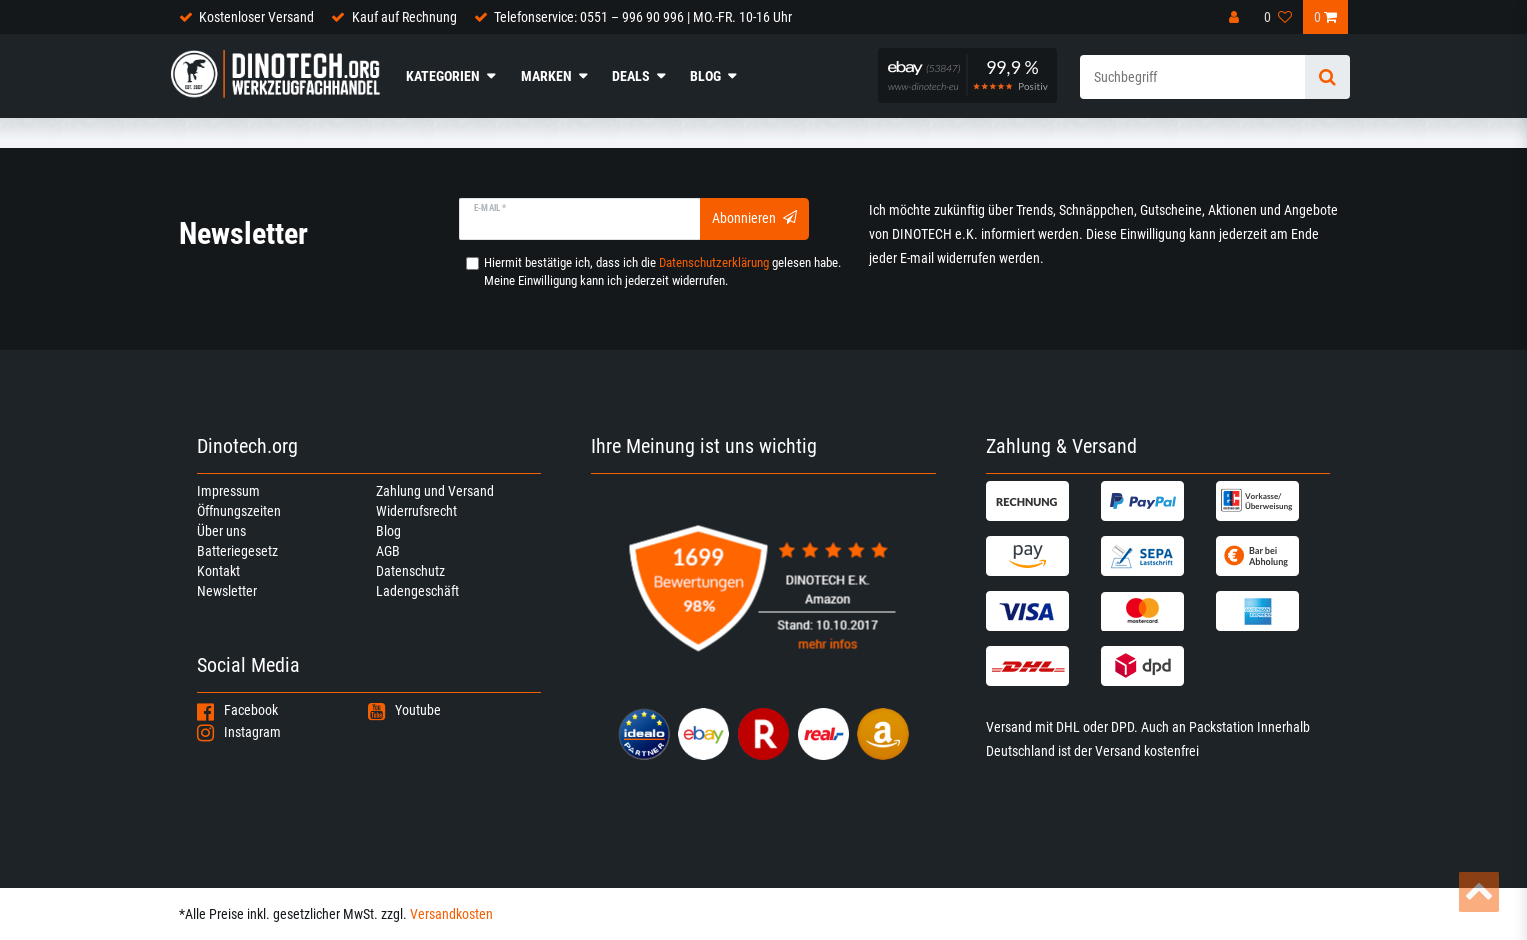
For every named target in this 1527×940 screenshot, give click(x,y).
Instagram (239, 732)
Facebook (237, 710)
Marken (546, 76)
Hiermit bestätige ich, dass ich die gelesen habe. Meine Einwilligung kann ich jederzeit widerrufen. (662, 271)
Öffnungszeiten (239, 511)
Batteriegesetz (237, 551)
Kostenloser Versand (256, 17)
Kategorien (443, 76)
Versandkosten (451, 914)
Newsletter (227, 591)
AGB (388, 551)
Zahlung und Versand (435, 491)
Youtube (404, 710)
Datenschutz (410, 571)
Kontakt (218, 571)
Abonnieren (754, 218)
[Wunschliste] (1278, 17)
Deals (631, 76)
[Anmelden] (1235, 17)
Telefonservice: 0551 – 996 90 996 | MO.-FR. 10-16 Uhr (643, 17)
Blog (705, 76)
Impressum (228, 491)
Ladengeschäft (417, 591)
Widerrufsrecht (416, 511)
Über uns (221, 531)
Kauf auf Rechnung (404, 17)
